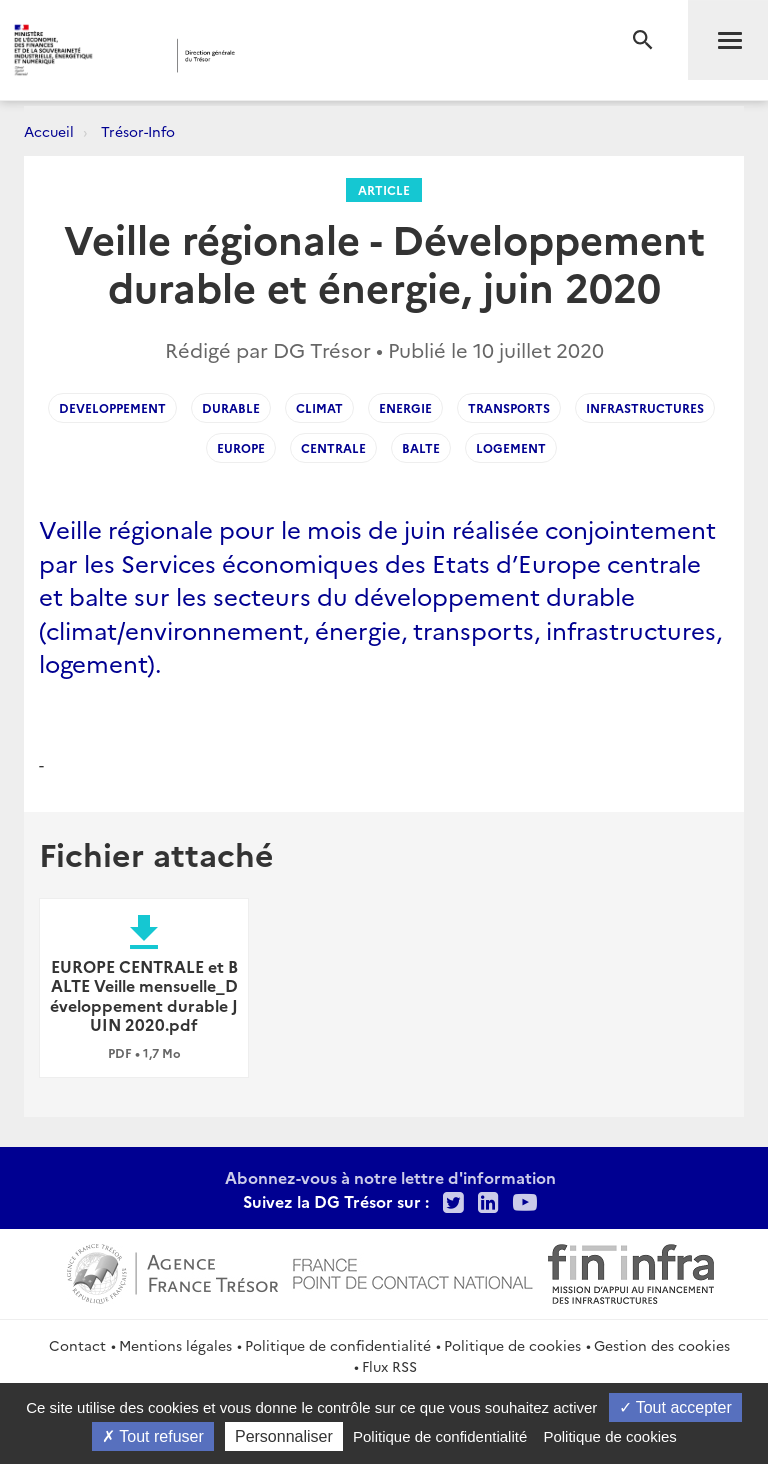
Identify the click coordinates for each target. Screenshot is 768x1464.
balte (421, 447)
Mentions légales (175, 1345)
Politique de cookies (512, 1345)
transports (509, 407)
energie (405, 407)
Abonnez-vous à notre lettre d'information (390, 1177)
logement (511, 447)
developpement (112, 407)
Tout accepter (675, 1407)
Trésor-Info (138, 131)
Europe (241, 447)
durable (231, 407)
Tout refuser (153, 1436)
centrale (333, 447)
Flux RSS (389, 1366)
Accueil (49, 131)
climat (319, 407)
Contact (77, 1345)
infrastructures (645, 407)
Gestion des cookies (662, 1345)
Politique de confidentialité (338, 1345)
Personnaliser (284, 1436)
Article (384, 189)
